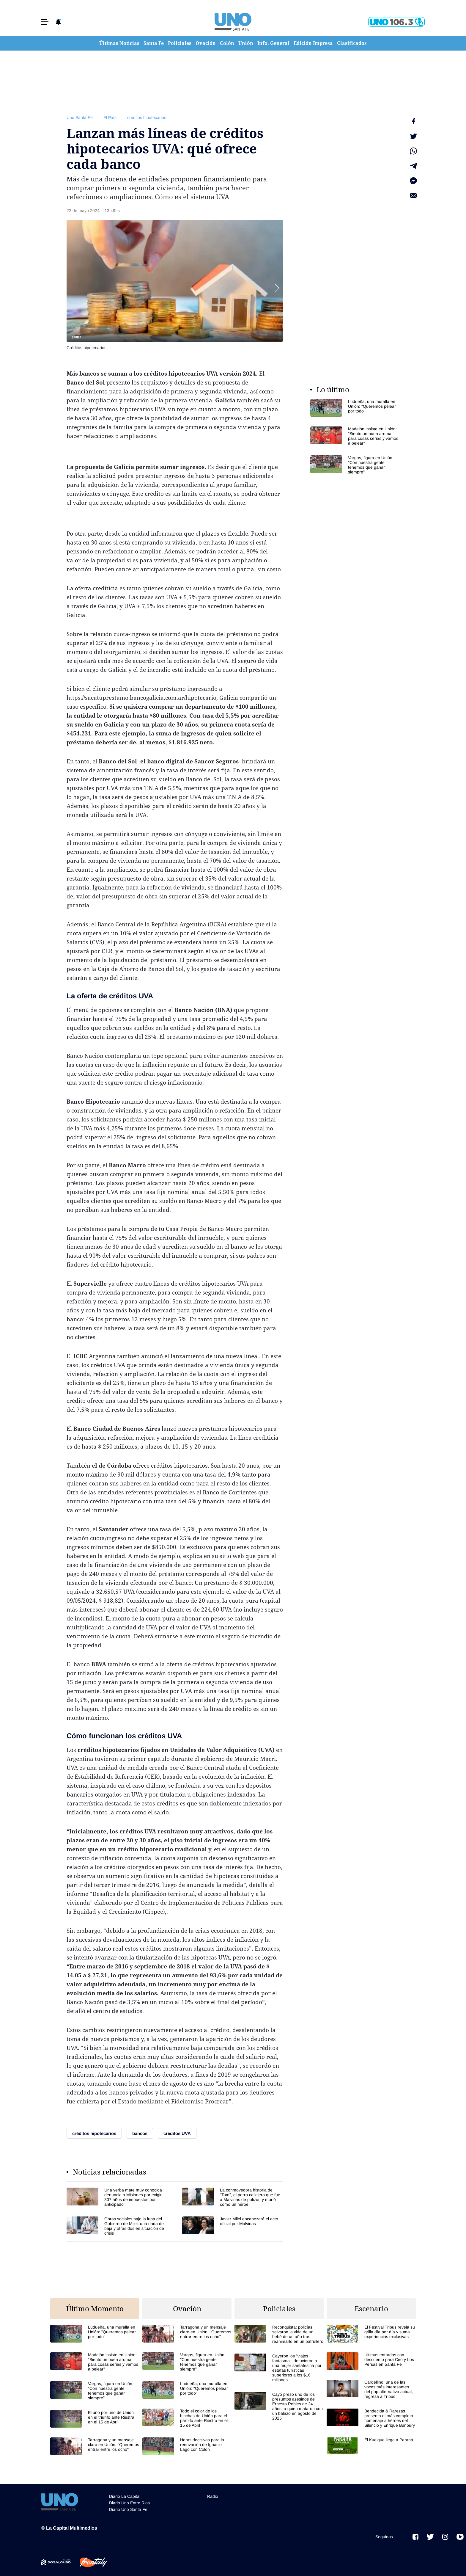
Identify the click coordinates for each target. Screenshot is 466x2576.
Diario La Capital (124, 2496)
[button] (44, 22)
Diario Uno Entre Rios (129, 2502)
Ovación (206, 43)
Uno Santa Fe (80, 117)
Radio (212, 2496)
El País (109, 117)
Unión (245, 43)
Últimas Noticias (119, 43)
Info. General (273, 43)
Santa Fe (154, 43)
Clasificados (352, 43)
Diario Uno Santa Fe (128, 2509)
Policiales (179, 43)
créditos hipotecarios (146, 117)
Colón (227, 43)
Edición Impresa (313, 43)
